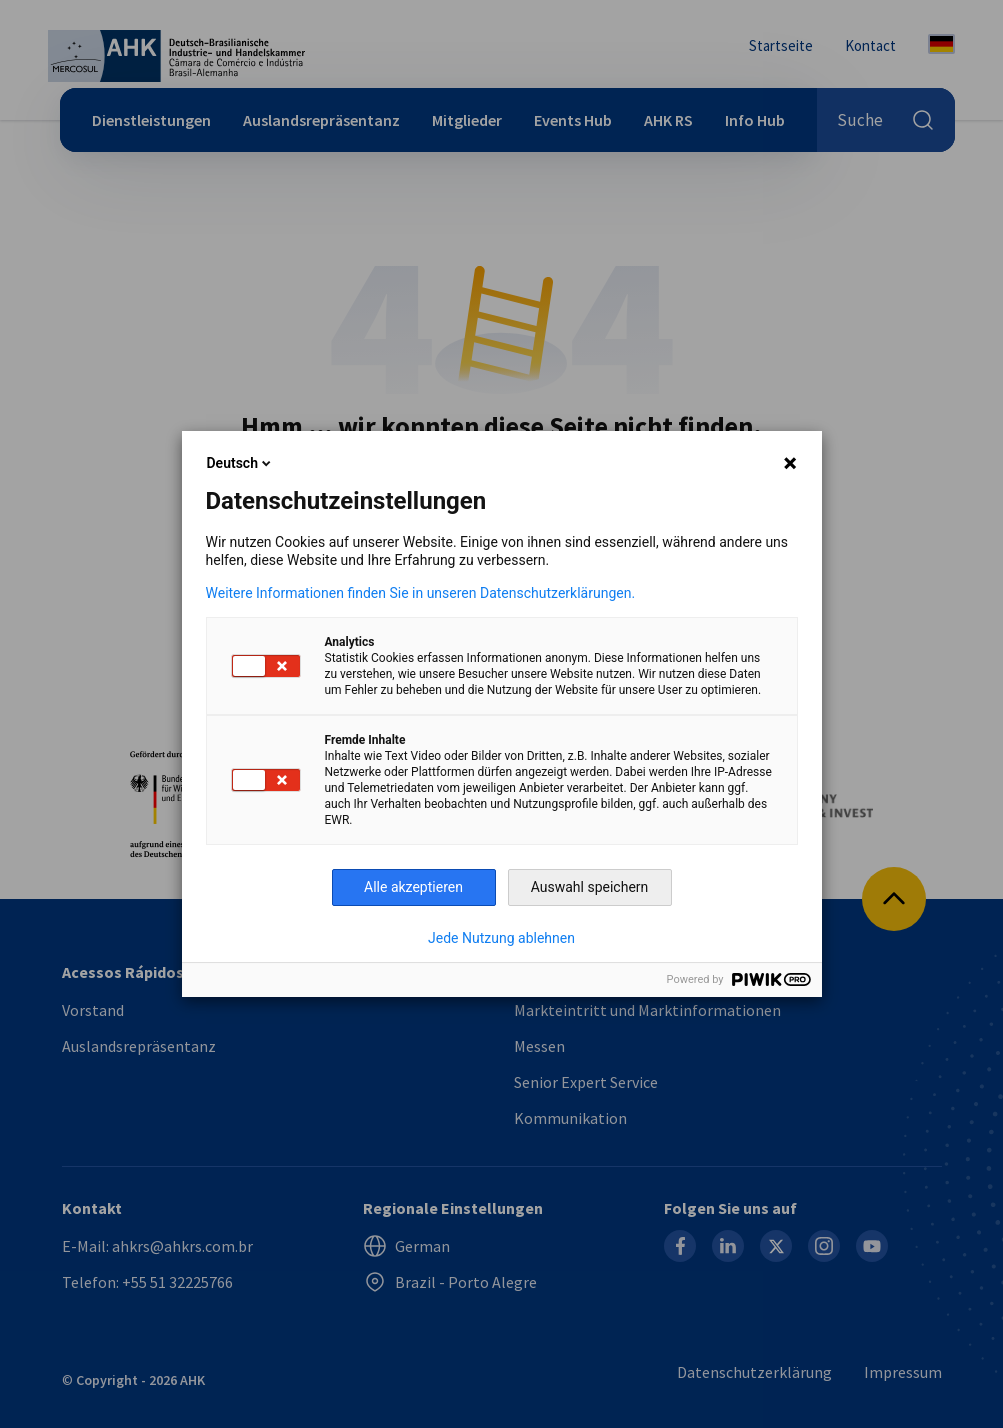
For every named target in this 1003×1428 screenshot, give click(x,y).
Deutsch (240, 463)
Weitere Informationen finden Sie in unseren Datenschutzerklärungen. (421, 593)
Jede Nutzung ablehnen (501, 938)
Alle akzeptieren (413, 887)
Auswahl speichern (590, 887)
